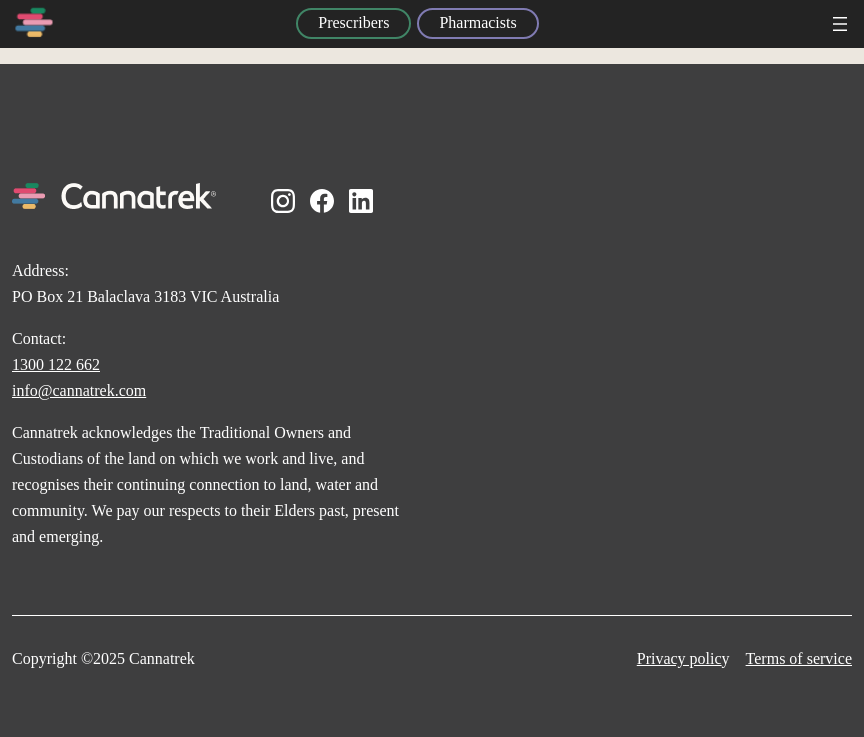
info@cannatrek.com (79, 390)
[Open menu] (840, 24)
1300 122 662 (56, 364)
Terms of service (799, 658)
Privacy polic (679, 658)
